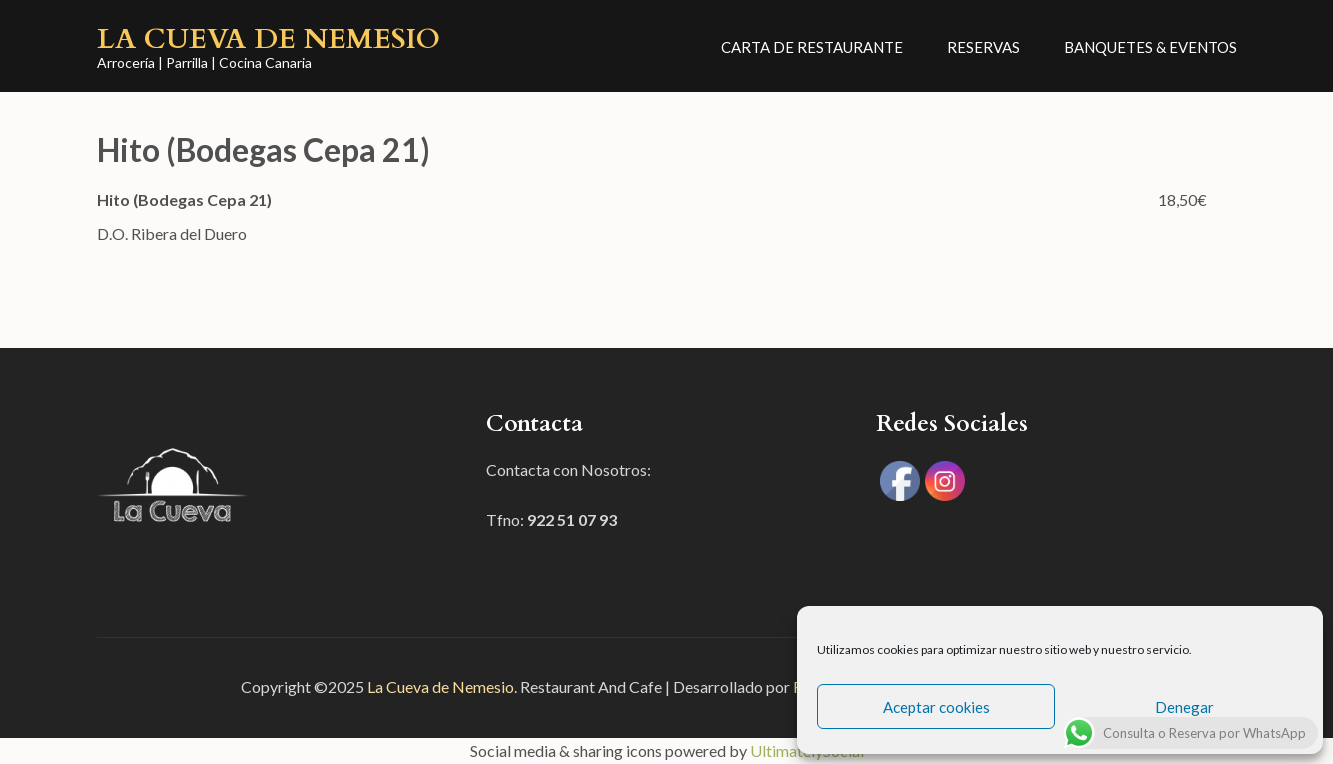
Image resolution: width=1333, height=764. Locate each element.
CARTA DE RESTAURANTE (812, 47)
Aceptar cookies (936, 707)
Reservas (983, 47)
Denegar (1184, 707)
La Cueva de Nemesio (268, 39)
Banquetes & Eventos (1150, 47)
